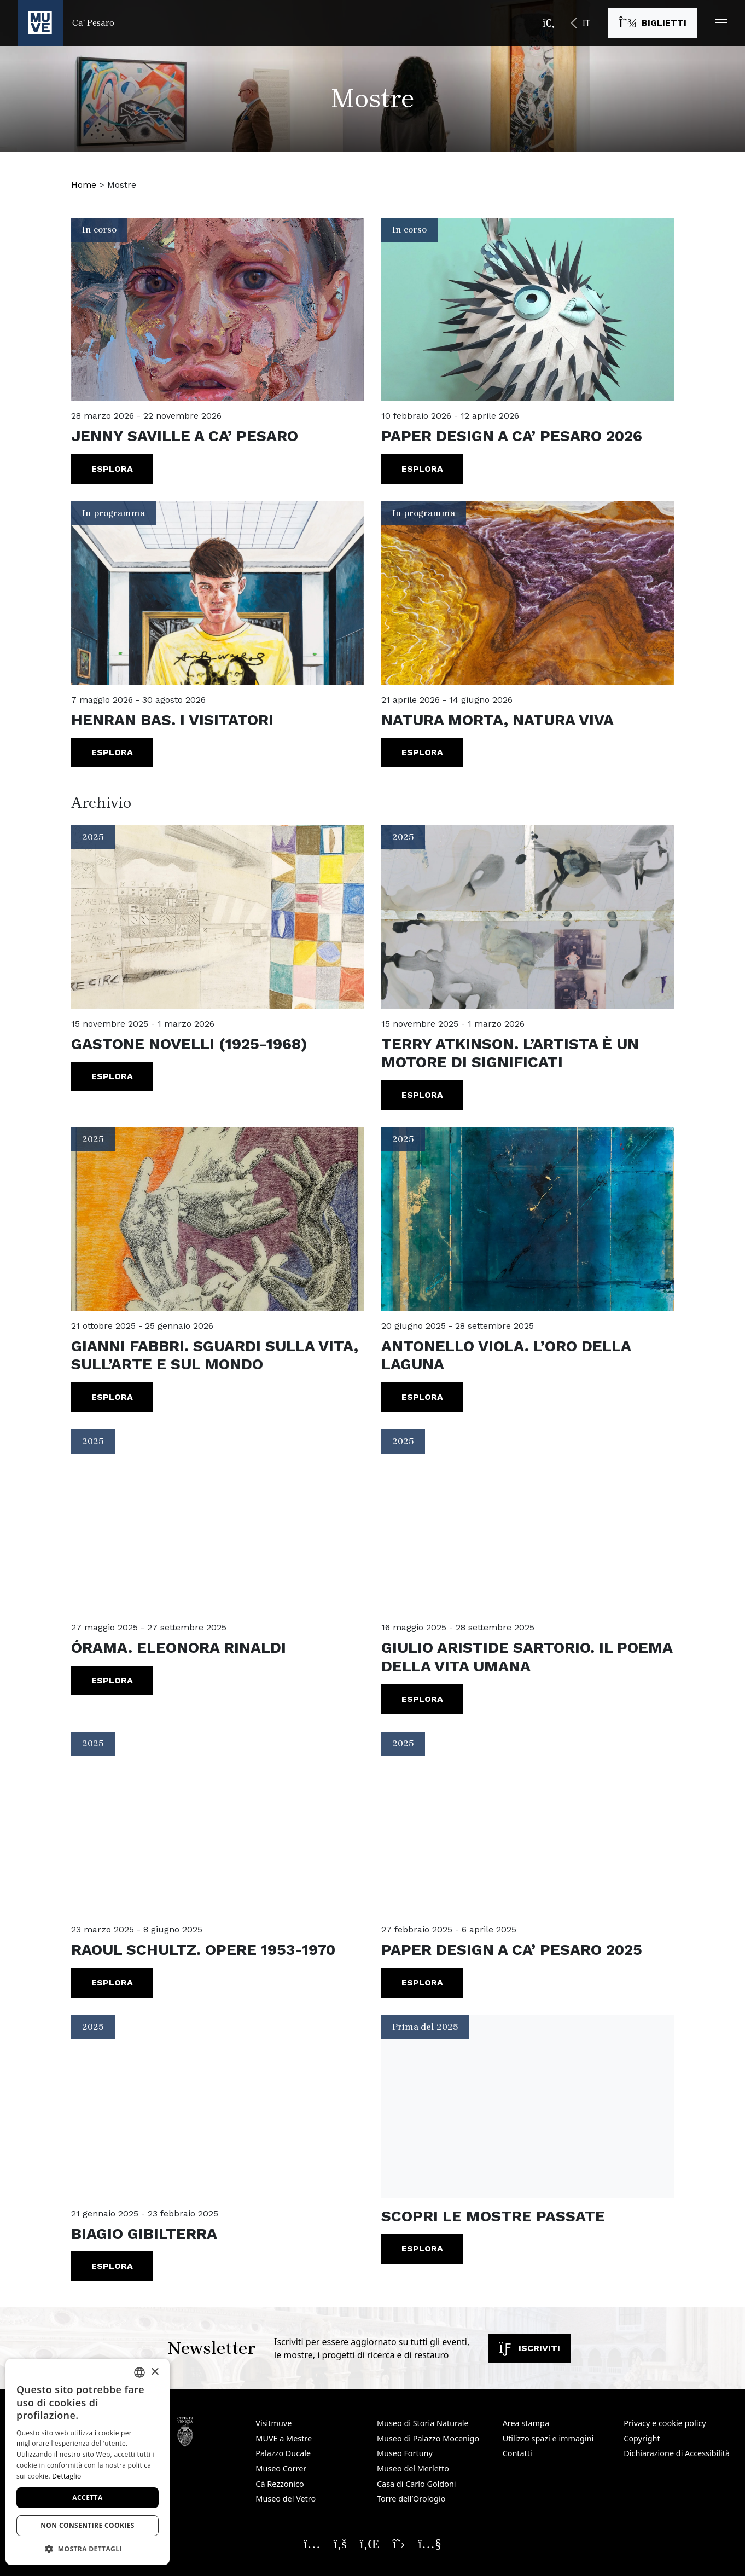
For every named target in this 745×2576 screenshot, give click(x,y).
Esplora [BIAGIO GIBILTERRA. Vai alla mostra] (112, 2266)
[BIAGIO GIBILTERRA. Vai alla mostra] (217, 2106)
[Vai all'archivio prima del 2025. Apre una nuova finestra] (527, 2106)
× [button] (154, 2372)
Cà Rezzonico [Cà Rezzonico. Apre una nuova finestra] (279, 2484)
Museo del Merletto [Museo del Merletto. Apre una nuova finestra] (413, 2468)
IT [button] (586, 23)
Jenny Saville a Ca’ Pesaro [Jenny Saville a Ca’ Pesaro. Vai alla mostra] (184, 436)
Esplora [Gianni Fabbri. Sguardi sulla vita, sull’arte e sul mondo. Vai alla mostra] (112, 1397)
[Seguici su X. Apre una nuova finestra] (399, 2543)
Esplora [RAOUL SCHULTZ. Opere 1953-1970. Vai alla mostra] (112, 1982)
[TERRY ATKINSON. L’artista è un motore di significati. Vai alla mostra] (527, 917)
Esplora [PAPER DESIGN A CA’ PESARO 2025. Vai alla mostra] (422, 1982)
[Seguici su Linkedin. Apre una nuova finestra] (370, 2543)
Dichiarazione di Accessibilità (677, 2453)
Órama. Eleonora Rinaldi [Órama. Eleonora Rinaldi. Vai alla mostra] (178, 1648)
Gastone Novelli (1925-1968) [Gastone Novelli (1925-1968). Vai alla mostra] (189, 1044)
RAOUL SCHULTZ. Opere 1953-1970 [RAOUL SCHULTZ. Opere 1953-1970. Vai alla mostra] (203, 1950)
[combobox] (139, 2372)
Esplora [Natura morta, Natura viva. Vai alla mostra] (422, 752)
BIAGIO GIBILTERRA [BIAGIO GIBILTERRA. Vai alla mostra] (144, 2234)
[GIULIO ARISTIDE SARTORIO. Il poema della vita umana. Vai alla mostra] (527, 1521)
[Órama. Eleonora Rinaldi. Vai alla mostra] (217, 1521)
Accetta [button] (87, 2497)
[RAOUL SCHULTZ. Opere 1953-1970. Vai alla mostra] (217, 1823)
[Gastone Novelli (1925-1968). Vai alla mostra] (217, 917)
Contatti (517, 2453)
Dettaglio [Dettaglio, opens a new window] (66, 2476)
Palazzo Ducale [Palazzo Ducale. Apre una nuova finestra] (283, 2453)
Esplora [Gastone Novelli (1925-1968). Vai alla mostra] (112, 1076)
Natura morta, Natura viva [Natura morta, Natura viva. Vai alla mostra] (497, 720)
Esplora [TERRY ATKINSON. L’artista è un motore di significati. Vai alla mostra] (422, 1095)
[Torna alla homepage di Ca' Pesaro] (66, 23)
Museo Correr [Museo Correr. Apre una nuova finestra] (280, 2468)
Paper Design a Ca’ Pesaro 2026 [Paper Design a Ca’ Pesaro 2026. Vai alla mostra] (511, 436)
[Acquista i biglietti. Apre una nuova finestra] (652, 23)
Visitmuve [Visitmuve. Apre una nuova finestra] (273, 2423)
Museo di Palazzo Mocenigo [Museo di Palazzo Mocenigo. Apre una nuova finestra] (428, 2438)
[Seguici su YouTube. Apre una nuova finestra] (429, 2543)
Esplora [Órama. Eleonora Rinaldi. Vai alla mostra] (112, 1680)
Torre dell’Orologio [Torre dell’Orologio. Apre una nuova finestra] (411, 2498)
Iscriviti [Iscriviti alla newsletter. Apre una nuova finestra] (529, 2348)
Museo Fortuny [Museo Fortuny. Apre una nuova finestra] (405, 2453)
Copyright (642, 2438)
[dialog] (87, 2462)
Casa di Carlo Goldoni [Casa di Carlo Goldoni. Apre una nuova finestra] (416, 2484)
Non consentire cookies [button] (87, 2525)
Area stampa (526, 2423)
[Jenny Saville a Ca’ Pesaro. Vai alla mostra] (217, 309)
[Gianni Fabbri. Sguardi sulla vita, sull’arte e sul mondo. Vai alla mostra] (217, 1219)
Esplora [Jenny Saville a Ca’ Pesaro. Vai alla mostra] (112, 469)
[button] (721, 22)
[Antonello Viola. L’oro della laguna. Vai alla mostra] (527, 1219)
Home (83, 185)
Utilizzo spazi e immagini (548, 2438)
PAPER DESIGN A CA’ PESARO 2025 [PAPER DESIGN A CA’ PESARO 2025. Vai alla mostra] (511, 1950)
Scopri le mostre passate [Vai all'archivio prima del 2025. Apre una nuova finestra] (493, 2216)
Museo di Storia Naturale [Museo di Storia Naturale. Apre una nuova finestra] (423, 2423)
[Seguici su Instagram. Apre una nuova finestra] (312, 2543)
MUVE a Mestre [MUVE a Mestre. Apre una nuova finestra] (283, 2438)
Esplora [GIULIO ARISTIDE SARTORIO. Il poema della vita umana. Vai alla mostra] (422, 1699)
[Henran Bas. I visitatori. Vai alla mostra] (217, 593)
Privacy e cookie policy (665, 2423)
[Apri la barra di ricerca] (549, 23)
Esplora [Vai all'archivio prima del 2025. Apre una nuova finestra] (422, 2248)
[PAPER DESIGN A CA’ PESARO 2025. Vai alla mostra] (527, 1823)
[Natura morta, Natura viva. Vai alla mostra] (527, 593)
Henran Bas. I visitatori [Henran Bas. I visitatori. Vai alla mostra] (172, 720)
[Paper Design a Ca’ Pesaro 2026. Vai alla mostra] (527, 309)
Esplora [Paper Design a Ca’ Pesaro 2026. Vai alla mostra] (422, 469)
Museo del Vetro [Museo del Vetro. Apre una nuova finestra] (285, 2498)
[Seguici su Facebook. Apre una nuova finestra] (340, 2543)
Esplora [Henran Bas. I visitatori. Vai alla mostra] (112, 752)
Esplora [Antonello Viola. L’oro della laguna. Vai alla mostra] (422, 1397)
